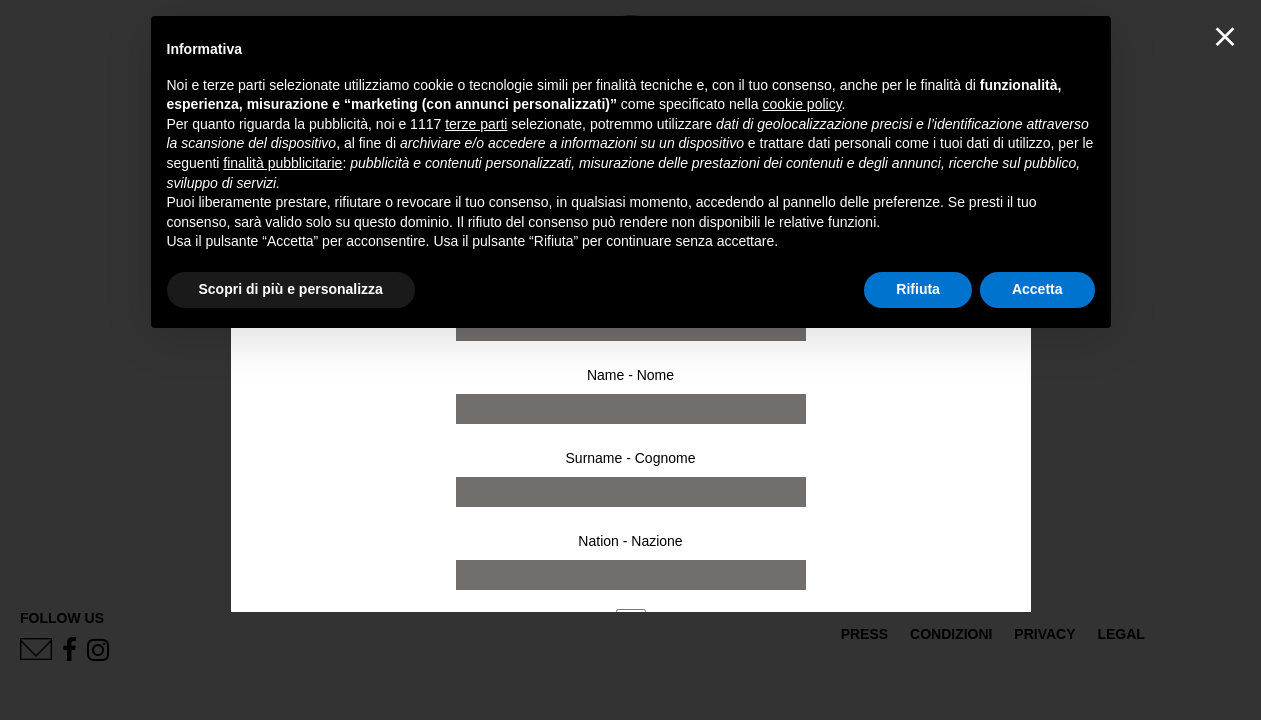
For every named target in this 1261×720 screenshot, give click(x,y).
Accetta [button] (1037, 289)
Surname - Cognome (631, 458)
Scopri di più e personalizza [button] (291, 289)
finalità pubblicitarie (282, 163)
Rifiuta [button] (918, 289)
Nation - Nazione (630, 541)
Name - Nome (630, 375)
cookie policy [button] (801, 104)
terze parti (476, 124)
